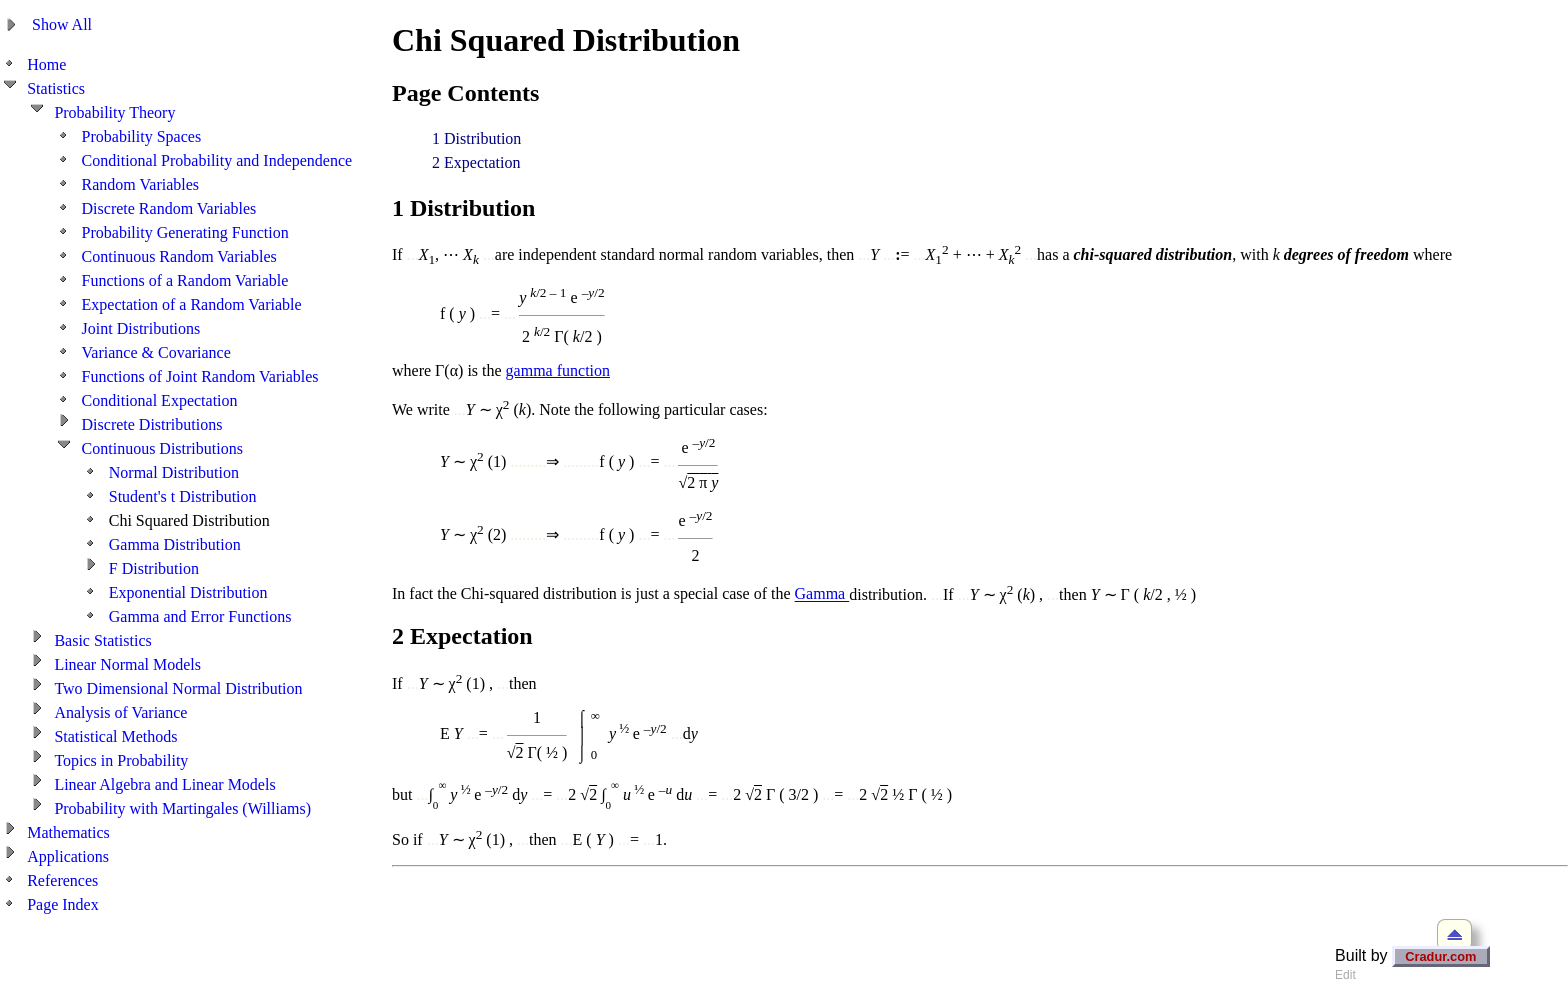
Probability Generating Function (185, 232)
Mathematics (68, 832)
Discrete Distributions (152, 424)
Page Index (63, 904)
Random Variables (140, 184)
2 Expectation (476, 162)
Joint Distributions (141, 328)
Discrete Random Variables (169, 208)
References (62, 880)
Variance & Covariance (156, 352)
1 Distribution (476, 138)
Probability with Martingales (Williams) (182, 808)
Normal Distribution (174, 472)
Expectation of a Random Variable (192, 304)
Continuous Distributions (162, 448)
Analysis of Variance (120, 712)
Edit (1345, 975)
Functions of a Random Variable (185, 280)
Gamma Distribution (175, 544)
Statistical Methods (115, 736)
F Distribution (154, 568)
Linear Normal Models (127, 664)
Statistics (56, 88)
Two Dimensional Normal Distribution (178, 688)
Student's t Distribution (183, 496)
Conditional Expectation (160, 400)
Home (46, 64)
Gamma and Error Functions (200, 616)
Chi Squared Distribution (189, 520)
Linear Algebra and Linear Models (164, 784)
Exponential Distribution (188, 592)
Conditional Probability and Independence (217, 160)
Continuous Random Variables (179, 256)
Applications (68, 856)
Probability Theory (114, 112)
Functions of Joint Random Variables (200, 376)
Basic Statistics (102, 640)
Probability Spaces (142, 136)
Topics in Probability (121, 760)
